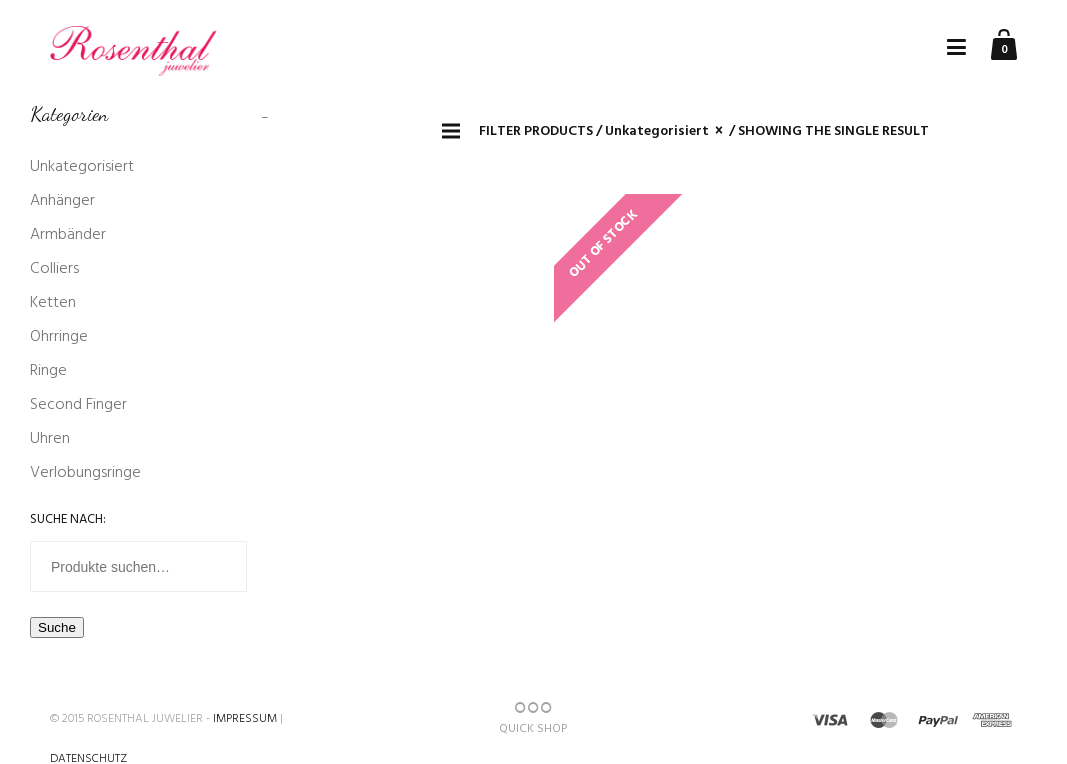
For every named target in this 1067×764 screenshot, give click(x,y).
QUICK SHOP (533, 719)
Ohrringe (59, 337)
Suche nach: (68, 519)
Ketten (53, 303)
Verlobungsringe (85, 473)
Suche (57, 627)
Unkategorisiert (82, 167)
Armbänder (68, 235)
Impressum (245, 719)
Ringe (48, 371)
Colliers (54, 269)
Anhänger (62, 201)
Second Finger (78, 405)
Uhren (50, 439)
